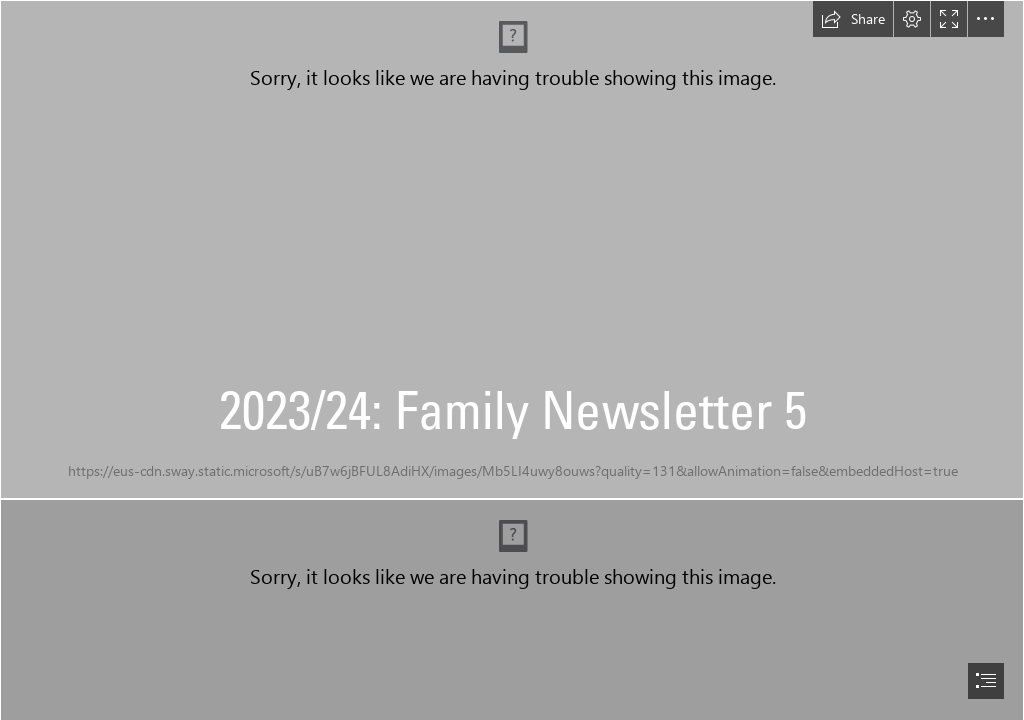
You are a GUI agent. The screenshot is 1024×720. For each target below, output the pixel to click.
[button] (853, 19)
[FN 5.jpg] (512, 249)
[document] (512, 360)
